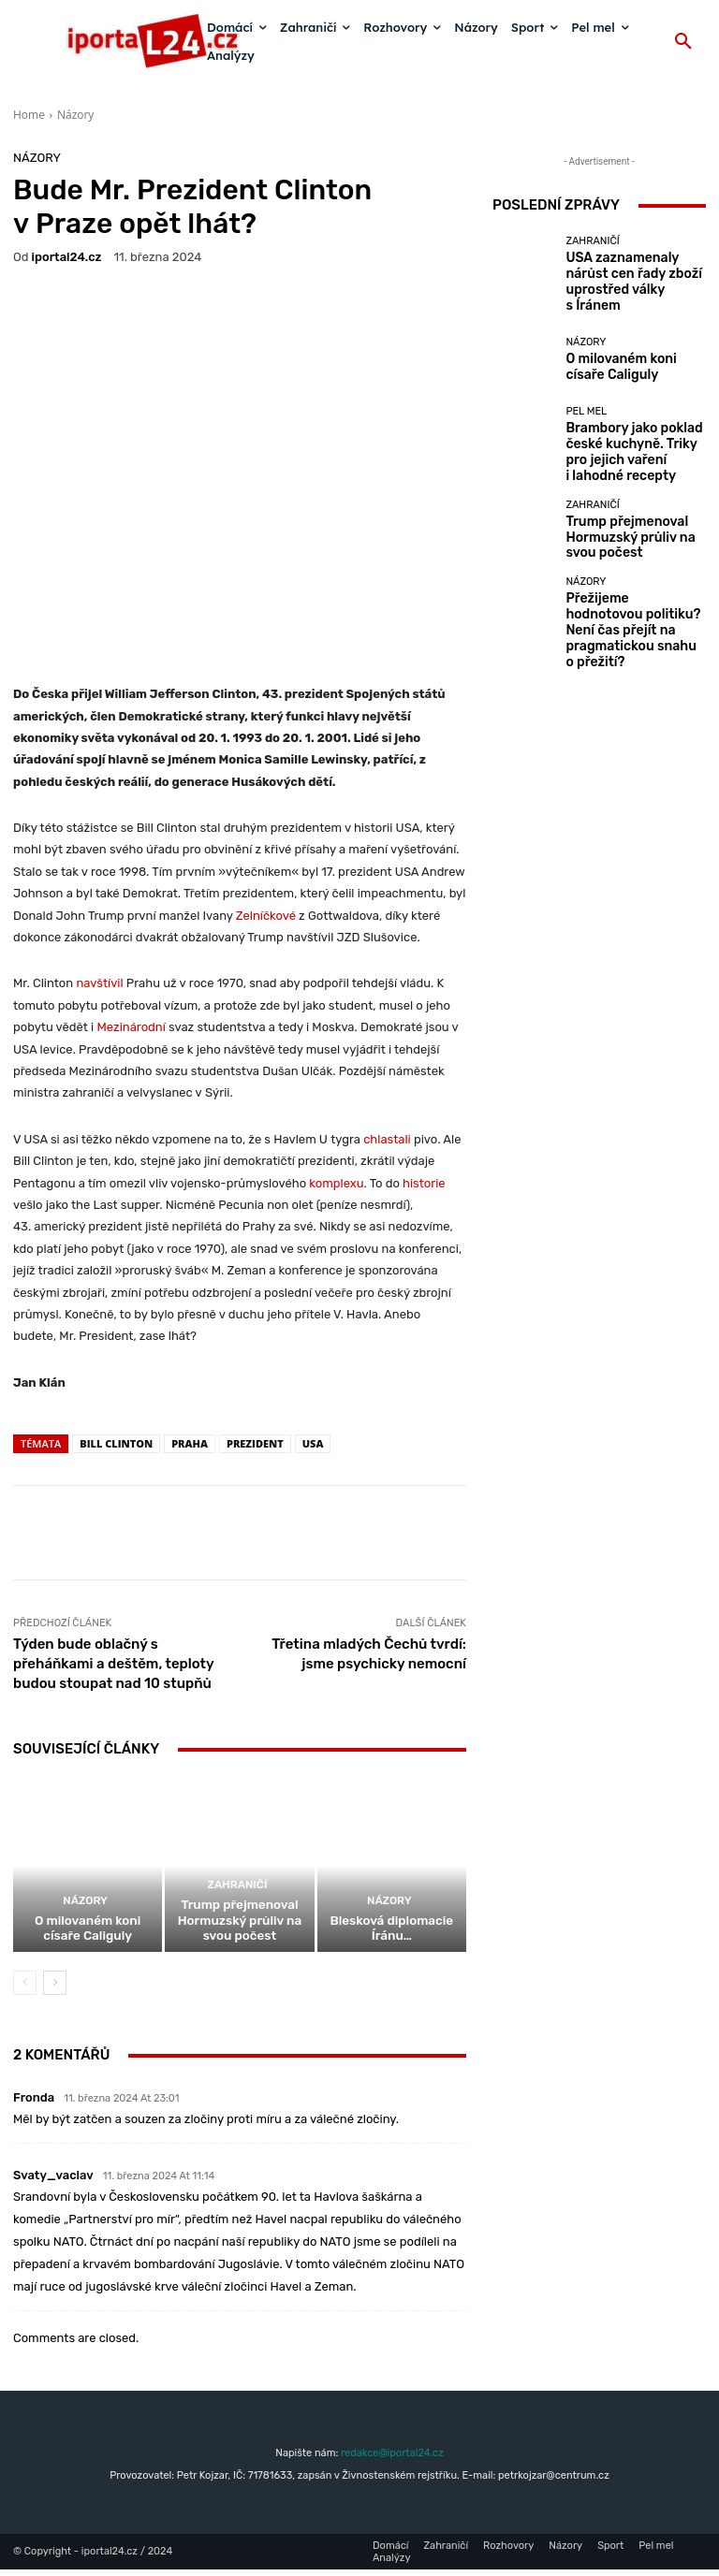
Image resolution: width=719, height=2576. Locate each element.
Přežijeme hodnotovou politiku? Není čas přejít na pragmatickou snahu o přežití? (631, 588)
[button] (683, 42)
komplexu (336, 1182)
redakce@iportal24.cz (392, 2458)
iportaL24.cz (67, 257)
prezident (255, 1443)
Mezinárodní (130, 1027)
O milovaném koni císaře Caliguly (87, 1936)
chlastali (387, 1138)
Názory (75, 115)
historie (424, 1182)
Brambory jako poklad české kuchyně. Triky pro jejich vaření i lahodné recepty (634, 431)
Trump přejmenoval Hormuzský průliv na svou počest (239, 1930)
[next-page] (54, 1989)
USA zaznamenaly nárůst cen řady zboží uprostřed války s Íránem (627, 274)
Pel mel (586, 403)
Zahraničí (237, 1901)
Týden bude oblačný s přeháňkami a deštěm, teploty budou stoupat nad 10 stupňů (113, 1664)
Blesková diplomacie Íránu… (392, 1943)
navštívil (99, 983)
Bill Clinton (116, 1443)
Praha (189, 1443)
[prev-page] (25, 1989)
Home (29, 115)
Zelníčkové (266, 915)
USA (313, 1443)
